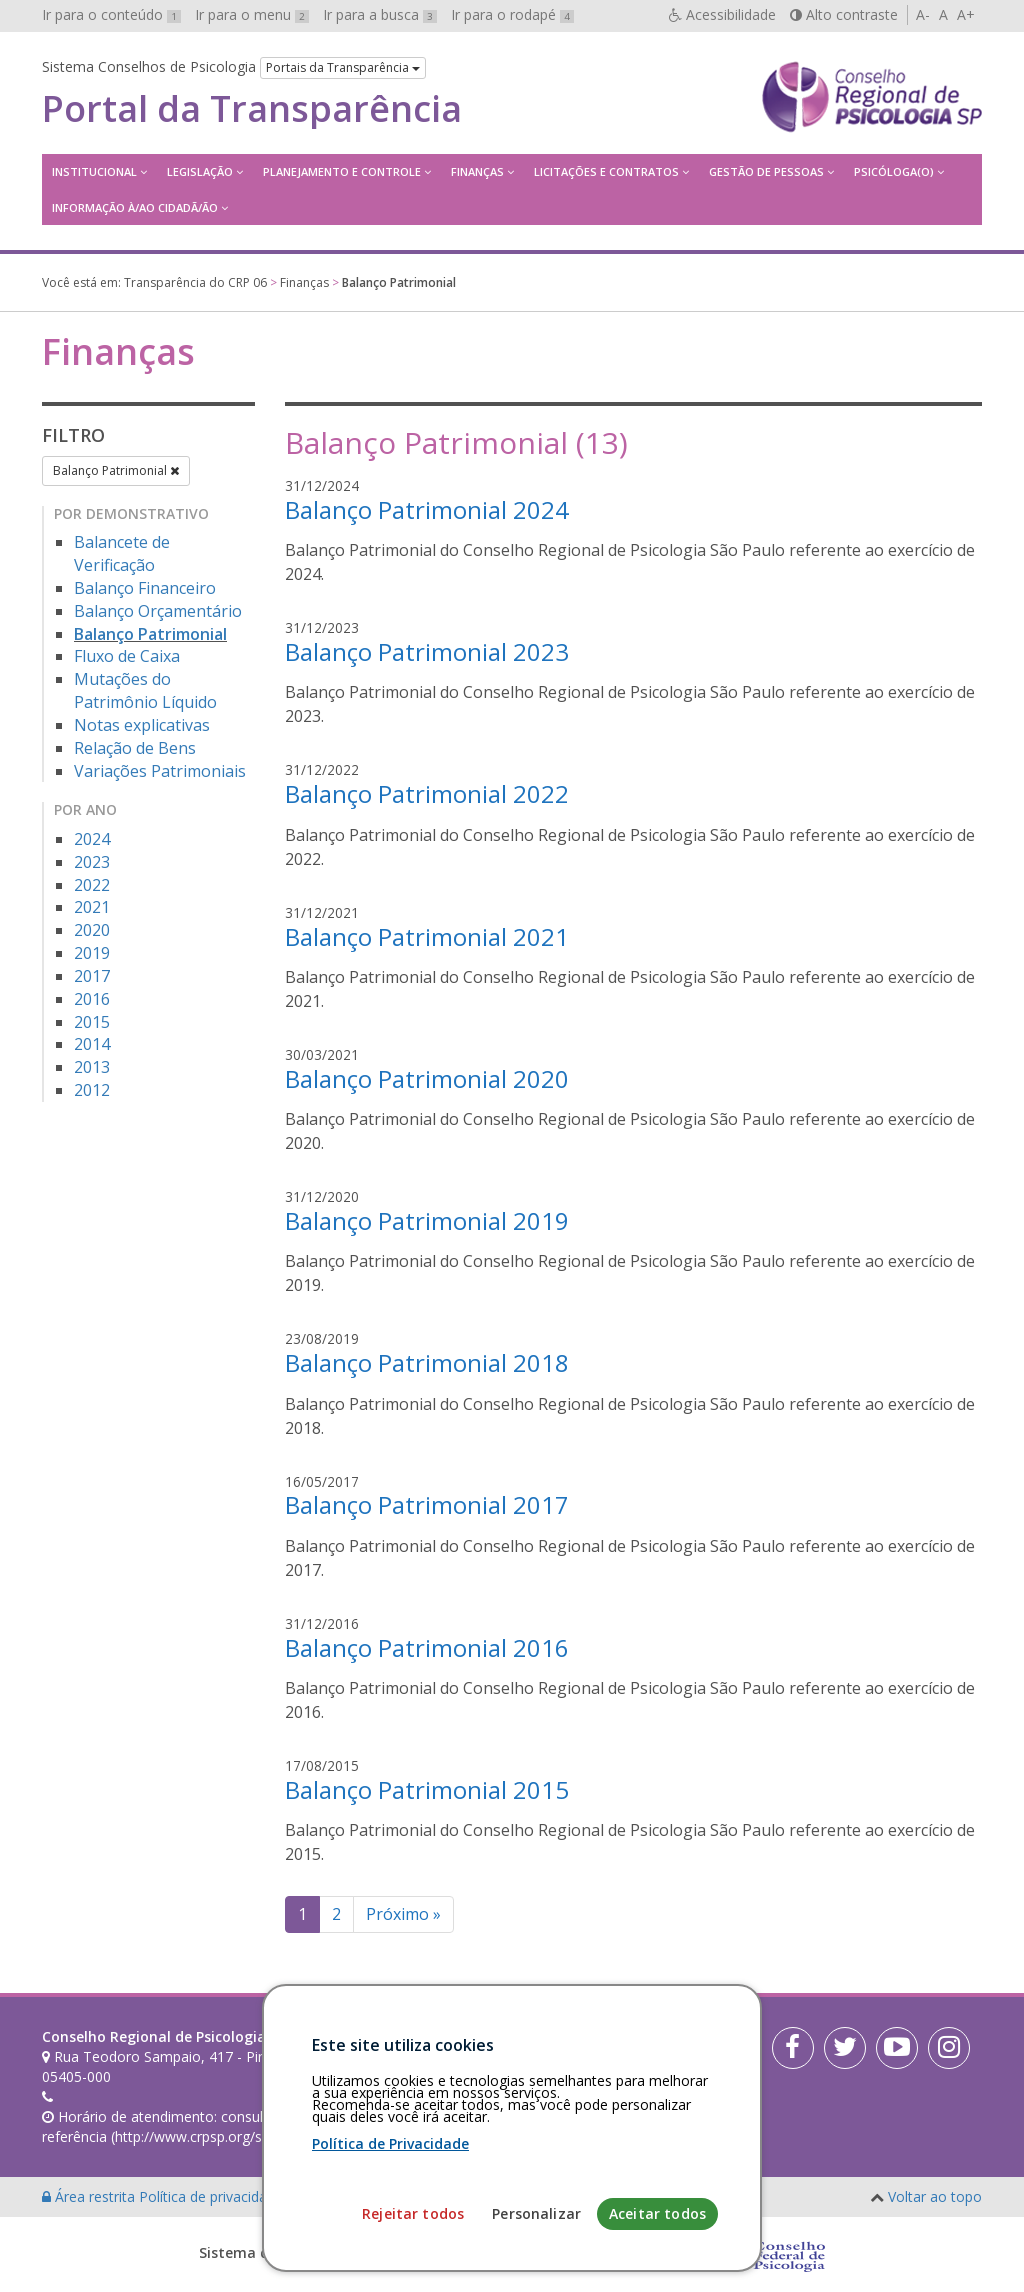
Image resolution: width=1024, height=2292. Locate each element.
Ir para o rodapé (512, 14)
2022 (92, 885)
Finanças (477, 171)
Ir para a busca (380, 14)
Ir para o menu (252, 14)
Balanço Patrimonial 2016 (427, 1647)
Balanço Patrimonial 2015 (427, 1789)
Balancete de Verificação (122, 553)
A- (923, 14)
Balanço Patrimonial (116, 470)
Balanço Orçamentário (158, 611)
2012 (92, 1090)
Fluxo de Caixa (127, 656)
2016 (92, 999)
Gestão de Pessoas (766, 171)
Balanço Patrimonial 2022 (427, 793)
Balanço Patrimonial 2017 (427, 1504)
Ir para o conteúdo (111, 14)
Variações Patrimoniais (160, 771)
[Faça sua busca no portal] (573, 2044)
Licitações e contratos (606, 171)
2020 (92, 930)
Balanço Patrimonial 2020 (427, 1078)
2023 (92, 862)
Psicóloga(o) (894, 171)
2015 (92, 1022)
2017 (92, 976)
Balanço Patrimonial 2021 (427, 936)
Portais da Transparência (343, 67)
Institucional (94, 171)
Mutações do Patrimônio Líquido (145, 690)
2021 (92, 907)
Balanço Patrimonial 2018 (427, 1362)
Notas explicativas (142, 725)
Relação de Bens (135, 748)
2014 (92, 1044)
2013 (92, 1067)
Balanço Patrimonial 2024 (427, 509)
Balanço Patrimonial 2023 (427, 651)
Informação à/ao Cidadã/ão (135, 207)
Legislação (200, 171)
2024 (92, 839)
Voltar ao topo (935, 2196)
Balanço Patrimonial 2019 (427, 1220)
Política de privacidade (213, 2196)
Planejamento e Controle (342, 171)
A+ (966, 14)
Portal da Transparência (252, 109)
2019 (92, 953)
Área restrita (90, 2196)
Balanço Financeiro (145, 588)
